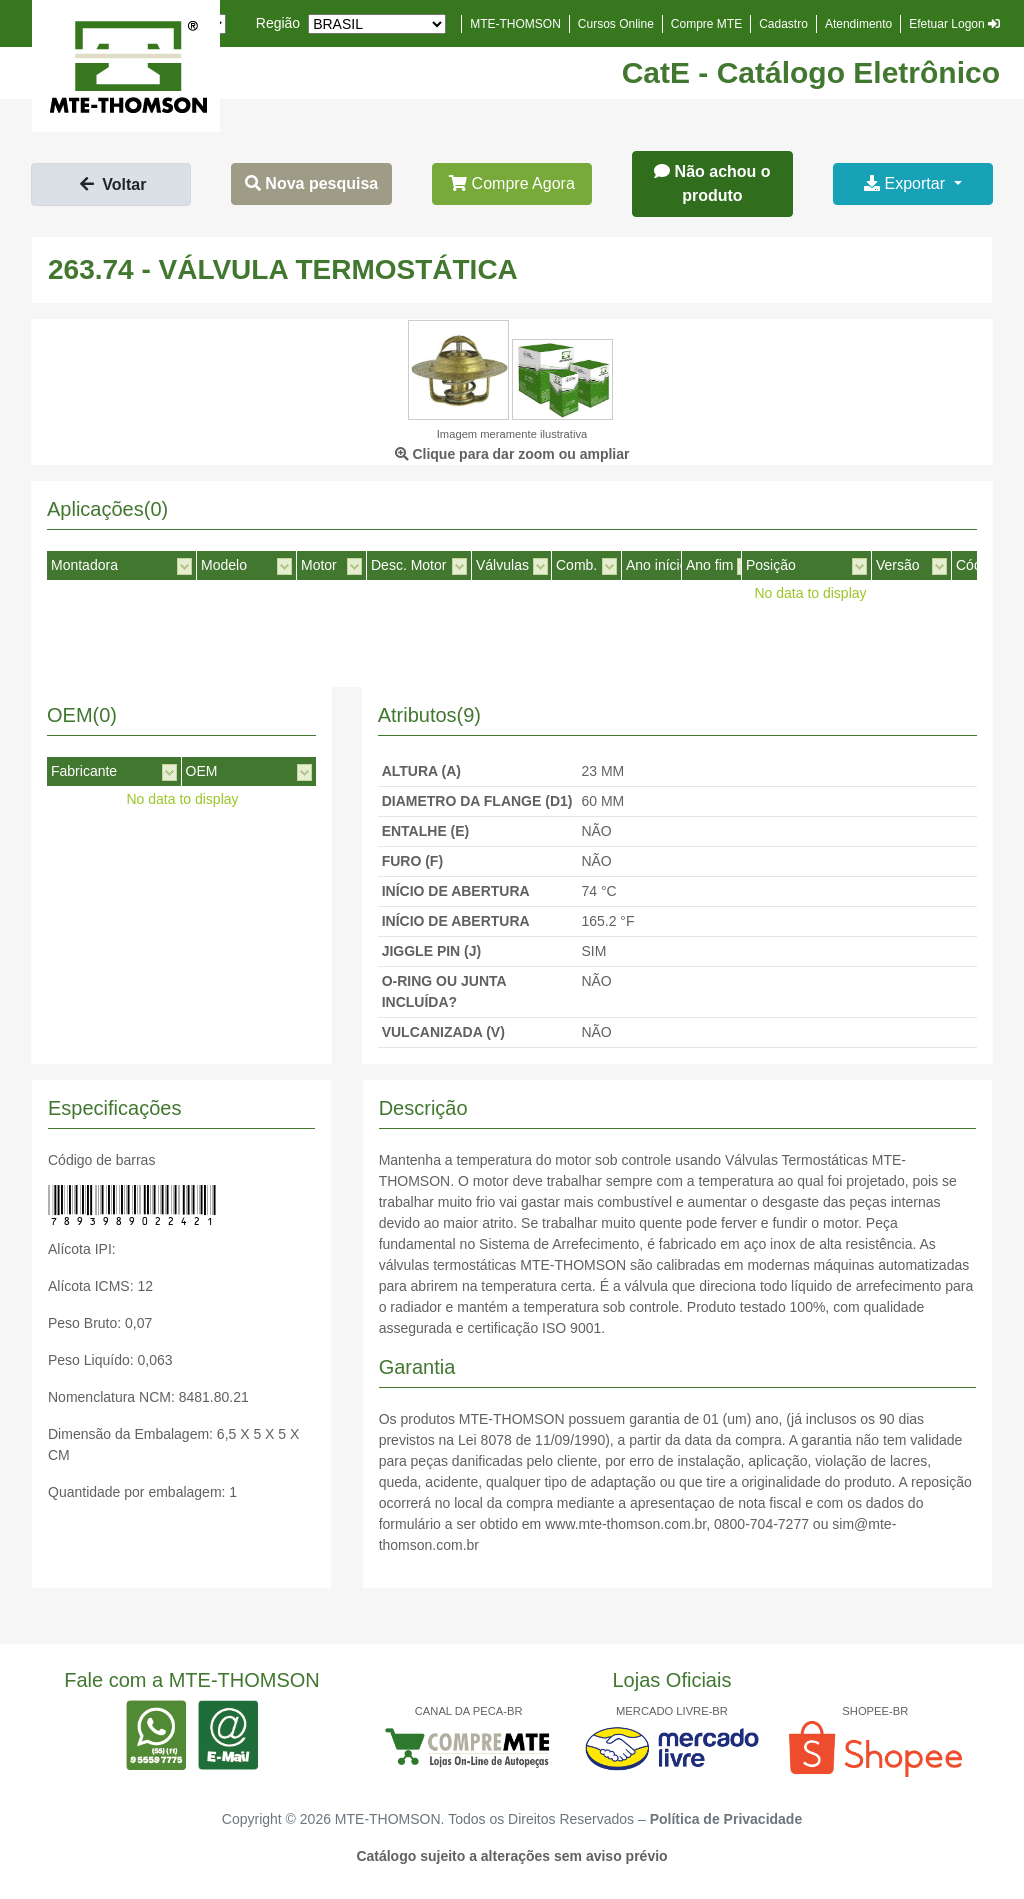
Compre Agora (512, 183)
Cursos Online (616, 24)
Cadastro (783, 24)
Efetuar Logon (954, 24)
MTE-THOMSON (515, 24)
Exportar (906, 183)
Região (278, 23)
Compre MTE (706, 24)
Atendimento (858, 24)
